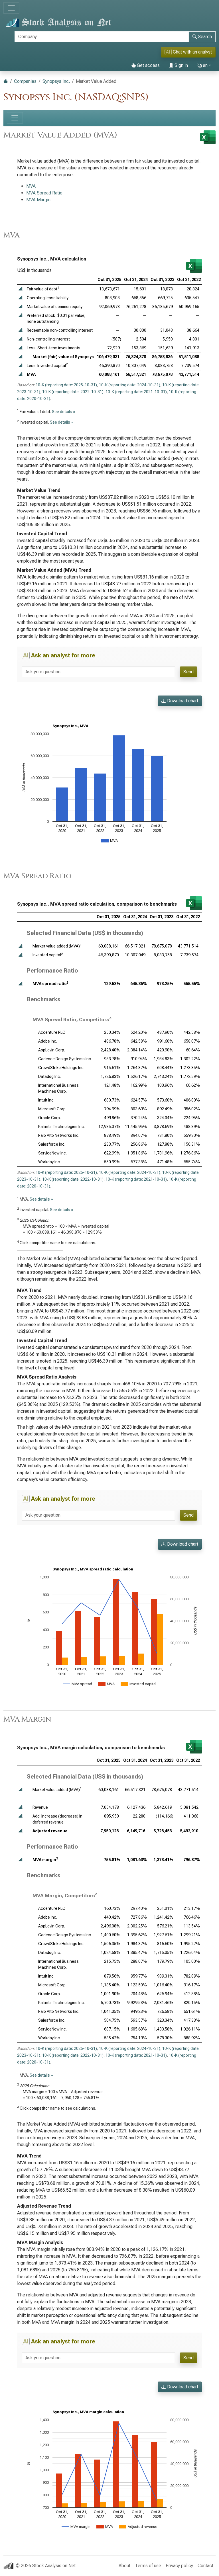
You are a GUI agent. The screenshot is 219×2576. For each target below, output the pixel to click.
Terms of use (148, 2565)
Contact (205, 2565)
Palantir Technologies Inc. (61, 1126)
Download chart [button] (179, 701)
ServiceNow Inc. (52, 1153)
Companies (25, 81)
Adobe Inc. (47, 1041)
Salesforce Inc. (51, 1144)
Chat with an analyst (188, 52)
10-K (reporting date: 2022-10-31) (73, 391)
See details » (63, 411)
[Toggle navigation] (11, 8)
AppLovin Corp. (51, 1050)
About (124, 2565)
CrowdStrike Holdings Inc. (61, 1067)
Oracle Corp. (49, 1117)
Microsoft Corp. (52, 1109)
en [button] (202, 65)
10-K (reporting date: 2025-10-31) (66, 385)
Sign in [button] (178, 65)
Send (188, 671)
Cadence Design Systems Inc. (65, 1059)
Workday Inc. (49, 1162)
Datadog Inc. (49, 1076)
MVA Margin (38, 199)
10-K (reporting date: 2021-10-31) (136, 391)
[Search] (102, 36)
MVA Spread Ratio (44, 193)
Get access (145, 65)
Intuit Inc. (46, 1100)
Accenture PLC (51, 1032)
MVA (31, 186)
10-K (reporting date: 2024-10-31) (129, 385)
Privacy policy (179, 2565)
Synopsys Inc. (56, 81)
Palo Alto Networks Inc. (58, 1135)
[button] (21, 289)
